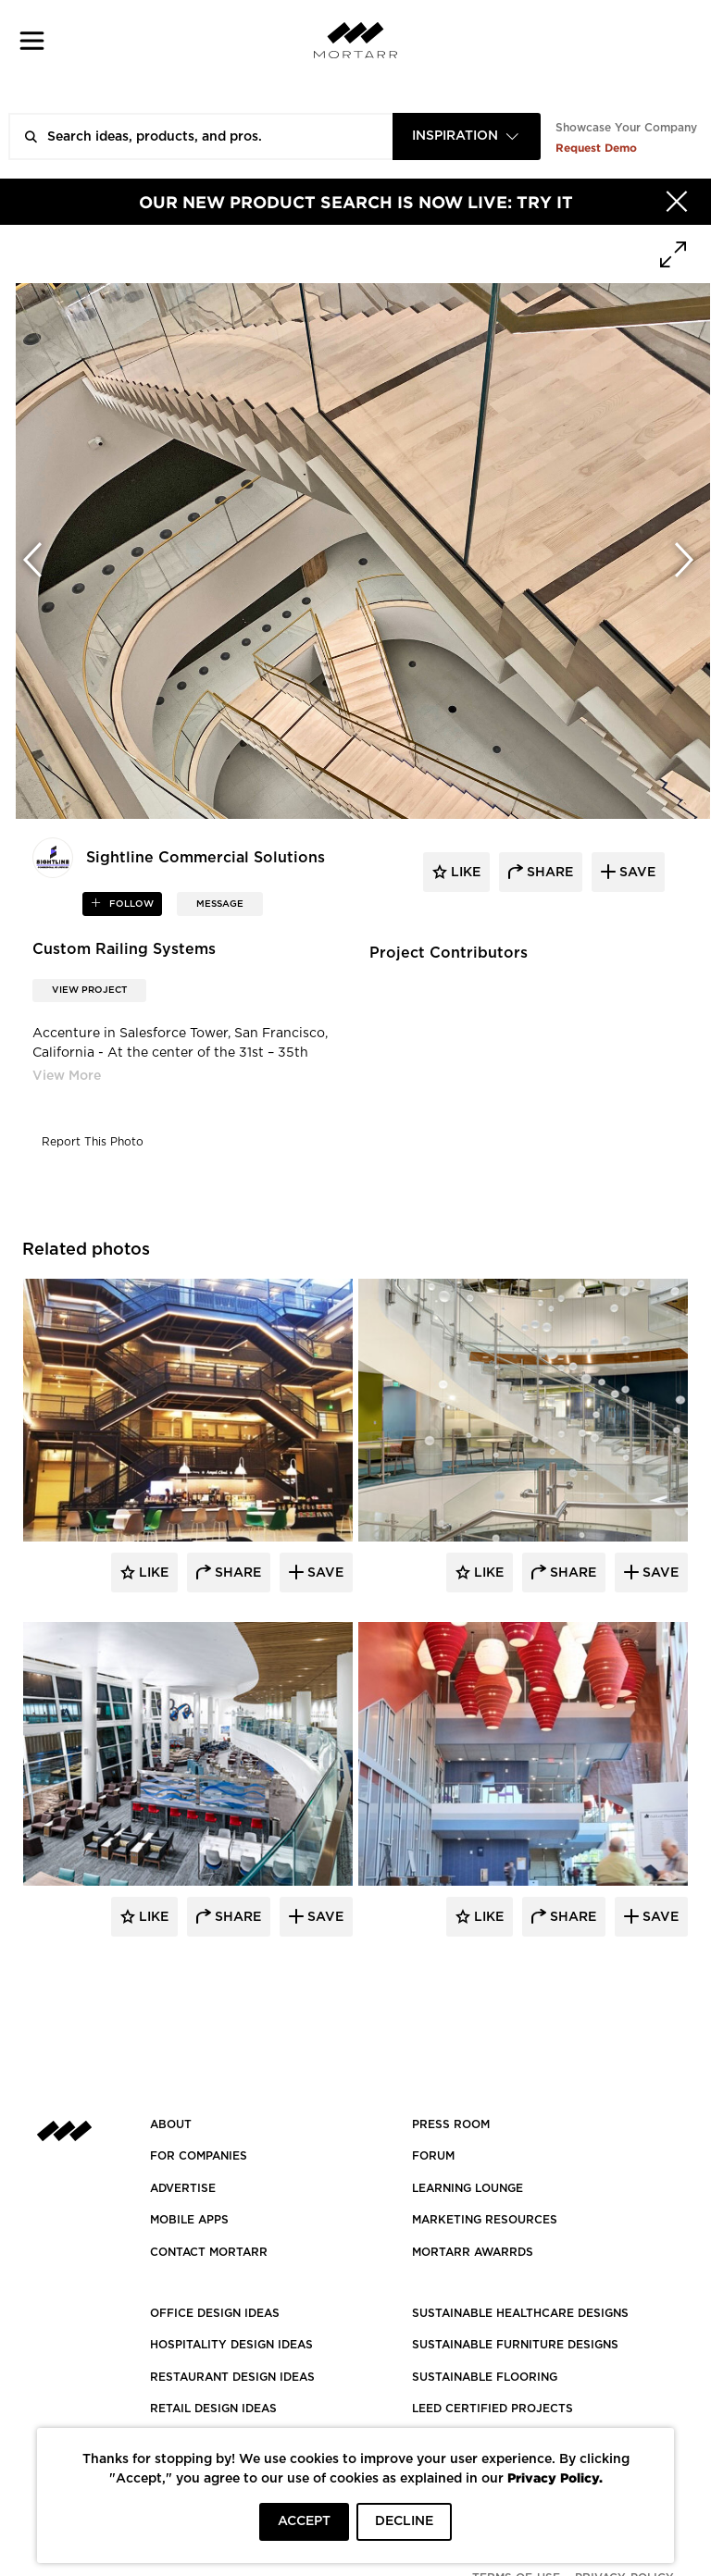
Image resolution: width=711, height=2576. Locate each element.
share (548, 872)
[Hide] (677, 202)
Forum (433, 2155)
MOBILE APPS (189, 2219)
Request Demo (596, 148)
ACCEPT (304, 2521)
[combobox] (467, 136)
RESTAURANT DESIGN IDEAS (232, 2377)
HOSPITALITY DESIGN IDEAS (231, 2344)
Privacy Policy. (555, 2477)
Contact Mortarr (209, 2252)
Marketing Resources (484, 2219)
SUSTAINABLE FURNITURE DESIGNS (515, 2344)
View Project (89, 990)
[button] (32, 40)
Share (236, 1573)
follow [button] (130, 904)
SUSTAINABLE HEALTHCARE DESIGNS (520, 2313)
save (635, 872)
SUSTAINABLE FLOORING (484, 2377)
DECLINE (404, 2521)
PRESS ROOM (451, 2124)
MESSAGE (219, 904)
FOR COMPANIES (198, 2155)
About (171, 2124)
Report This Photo (92, 1141)
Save (323, 1573)
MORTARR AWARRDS (472, 2252)
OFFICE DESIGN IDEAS (215, 2313)
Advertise (183, 2188)
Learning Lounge (467, 2188)
